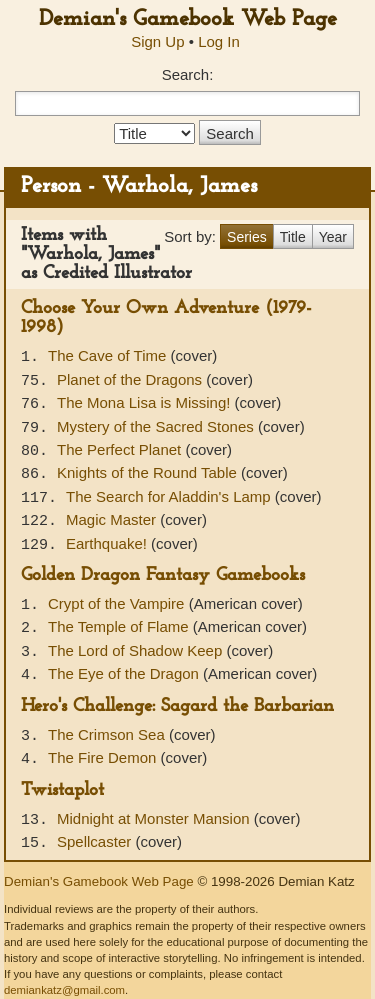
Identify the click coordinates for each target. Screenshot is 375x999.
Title (293, 237)
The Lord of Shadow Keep (137, 650)
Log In (219, 41)
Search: (188, 74)
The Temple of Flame (120, 626)
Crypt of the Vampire (118, 603)
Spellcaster (96, 841)
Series (247, 237)
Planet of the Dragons (131, 379)
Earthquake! (108, 543)
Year (333, 237)
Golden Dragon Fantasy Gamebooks (163, 575)
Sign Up (157, 41)
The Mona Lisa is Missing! (146, 402)
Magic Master (113, 519)
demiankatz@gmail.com (64, 990)
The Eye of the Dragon (125, 673)
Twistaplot (62, 790)
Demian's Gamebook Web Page (188, 19)
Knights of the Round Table (149, 472)
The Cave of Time (109, 355)
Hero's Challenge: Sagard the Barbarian (177, 706)
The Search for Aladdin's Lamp (170, 496)
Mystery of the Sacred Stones (157, 426)
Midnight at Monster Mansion (155, 818)
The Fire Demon (104, 757)
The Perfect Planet (121, 449)
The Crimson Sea (108, 734)
